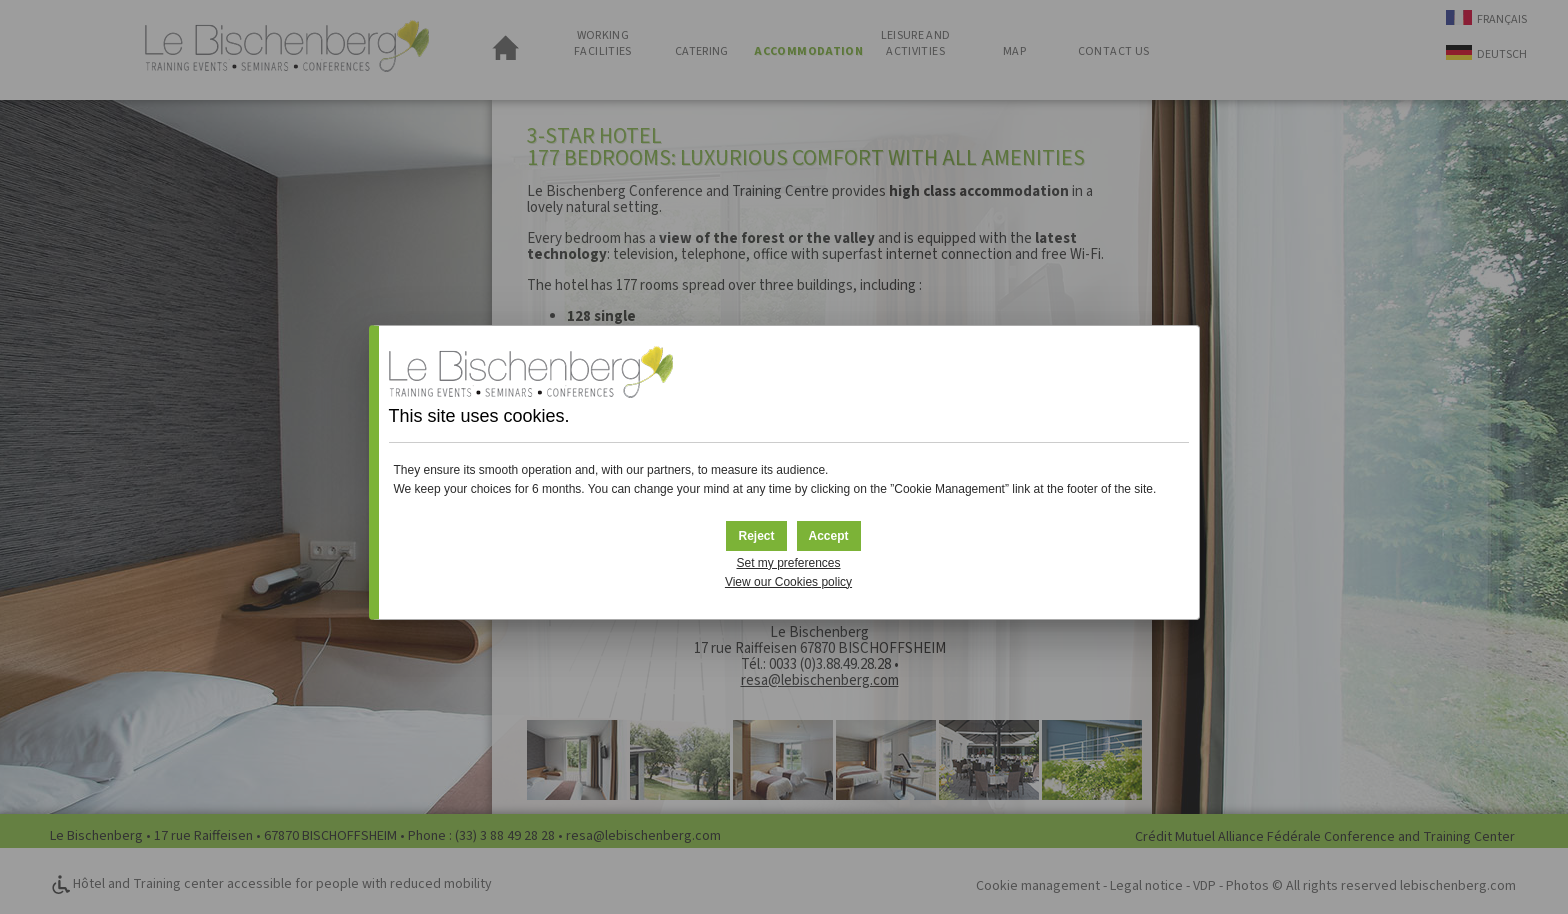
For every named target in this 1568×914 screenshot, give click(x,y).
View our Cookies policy (788, 582)
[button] (829, 536)
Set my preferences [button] (788, 563)
